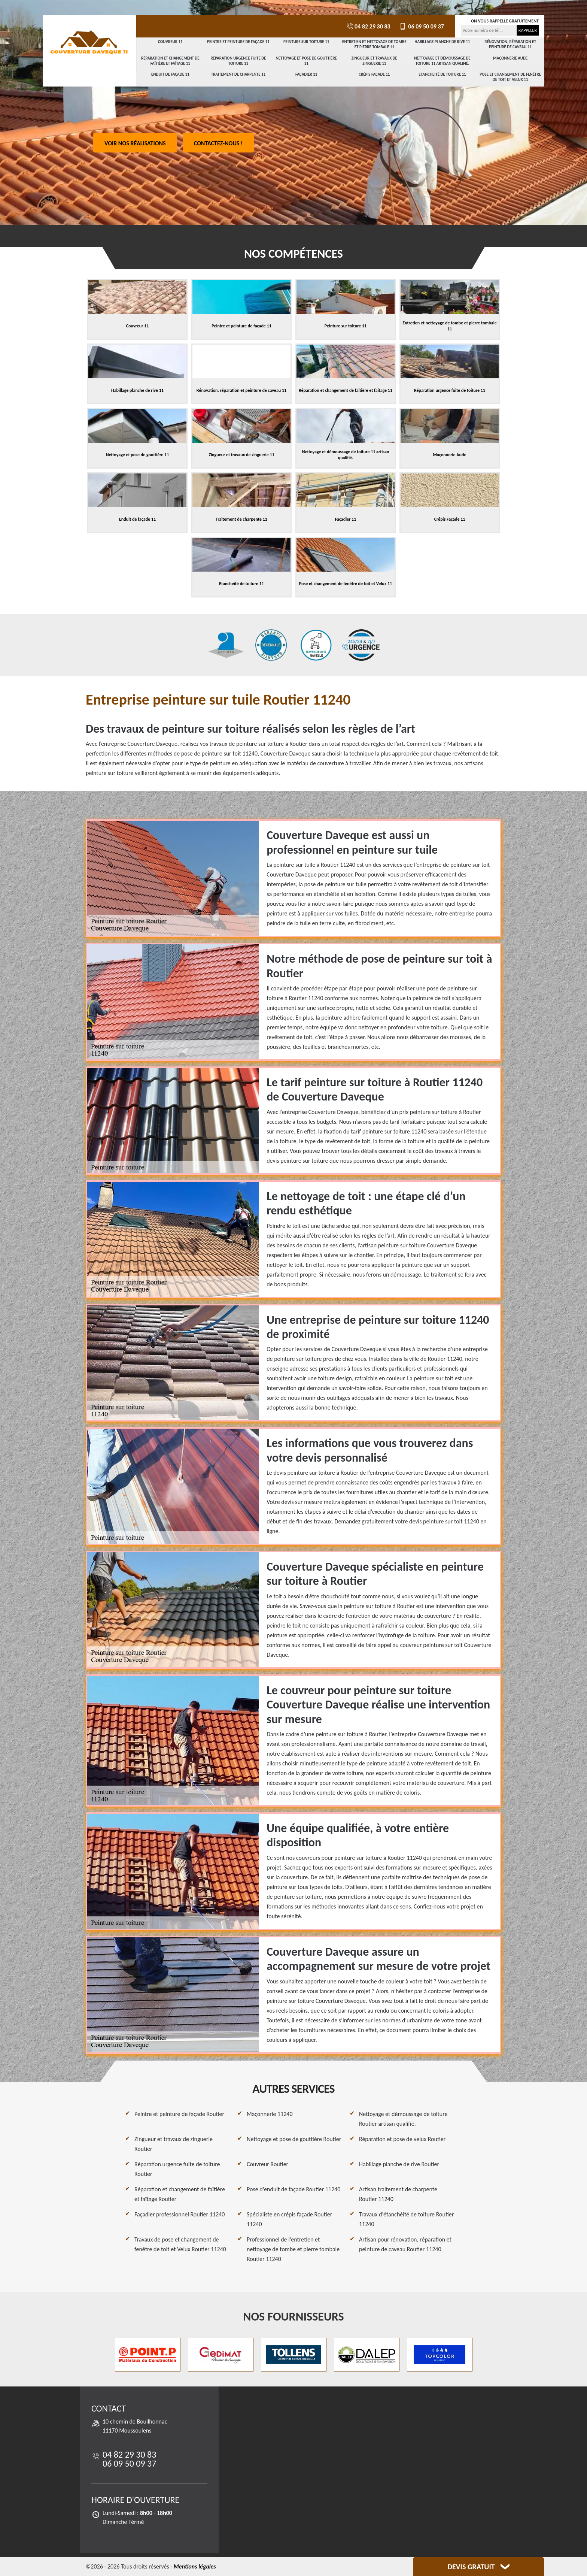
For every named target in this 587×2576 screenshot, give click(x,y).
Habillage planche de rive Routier (399, 2164)
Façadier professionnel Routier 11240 (179, 2214)
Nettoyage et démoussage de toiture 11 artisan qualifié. (442, 61)
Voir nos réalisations (135, 143)
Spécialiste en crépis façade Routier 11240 (289, 2219)
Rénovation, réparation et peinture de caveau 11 (510, 44)
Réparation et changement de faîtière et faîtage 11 (170, 61)
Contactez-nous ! (218, 143)
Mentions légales (195, 2566)
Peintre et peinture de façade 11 (238, 41)
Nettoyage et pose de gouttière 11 (306, 61)
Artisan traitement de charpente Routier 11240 (398, 2194)
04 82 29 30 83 (368, 26)
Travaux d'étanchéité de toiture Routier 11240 (406, 2219)
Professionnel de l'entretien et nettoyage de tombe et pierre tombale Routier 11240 (293, 2249)
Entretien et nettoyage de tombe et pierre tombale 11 (374, 44)
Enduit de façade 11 (170, 74)
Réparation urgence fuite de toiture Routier (177, 2169)
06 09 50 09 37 (421, 26)
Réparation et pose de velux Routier (402, 2139)
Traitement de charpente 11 (238, 74)
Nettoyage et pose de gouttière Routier (294, 2139)
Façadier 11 (306, 74)
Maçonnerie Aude (510, 58)
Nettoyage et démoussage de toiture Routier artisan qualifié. (403, 2118)
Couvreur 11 (170, 41)
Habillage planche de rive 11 (442, 41)
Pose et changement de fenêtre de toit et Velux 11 (510, 77)
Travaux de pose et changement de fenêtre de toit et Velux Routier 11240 (180, 2244)
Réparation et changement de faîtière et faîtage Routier (179, 2194)
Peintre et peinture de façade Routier (179, 2114)
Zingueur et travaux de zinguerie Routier (173, 2143)
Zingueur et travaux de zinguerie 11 (374, 61)
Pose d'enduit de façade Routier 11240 (293, 2189)
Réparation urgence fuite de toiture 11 (238, 61)
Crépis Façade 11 (374, 74)
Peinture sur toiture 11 (306, 41)
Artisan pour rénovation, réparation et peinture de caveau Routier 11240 (405, 2244)
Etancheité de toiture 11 (442, 74)
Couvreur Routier (267, 2164)
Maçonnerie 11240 (270, 2114)
